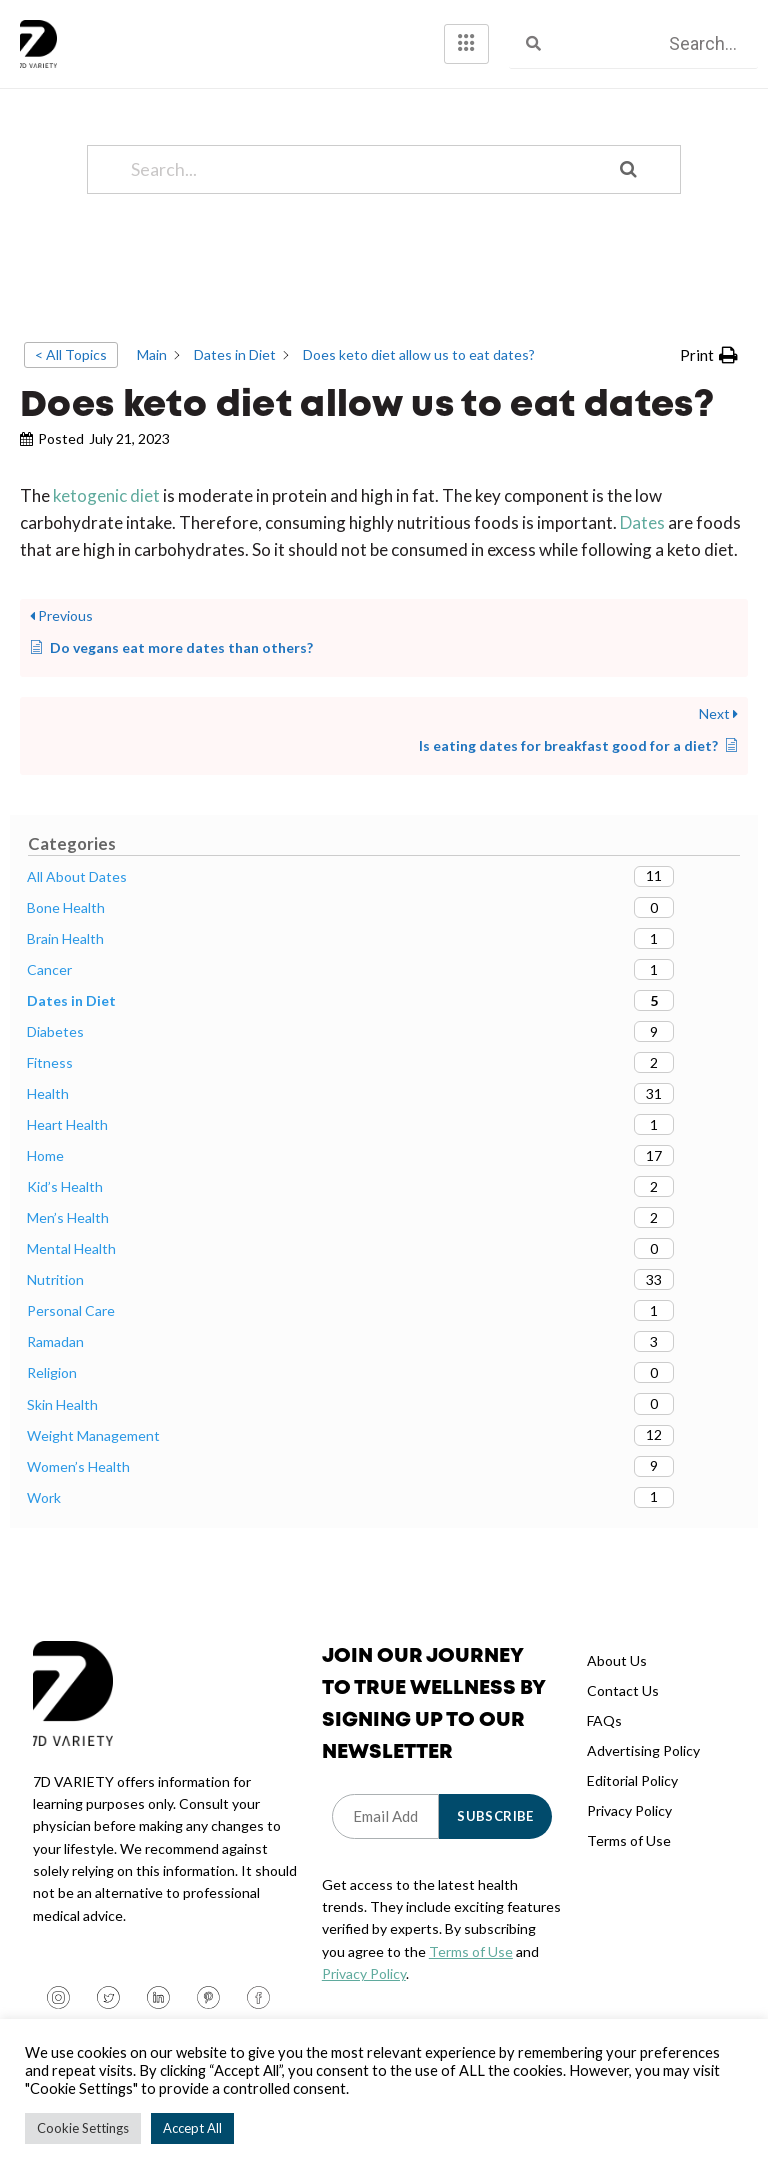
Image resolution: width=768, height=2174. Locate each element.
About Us (617, 1678)
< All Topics (71, 372)
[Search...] (359, 187)
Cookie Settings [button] (83, 2128)
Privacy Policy (364, 1992)
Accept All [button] (192, 2128)
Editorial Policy (632, 1798)
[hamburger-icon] (466, 44)
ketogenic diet (108, 513)
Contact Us (623, 1708)
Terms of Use (471, 1969)
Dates (642, 541)
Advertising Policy (643, 1768)
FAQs (604, 1738)
